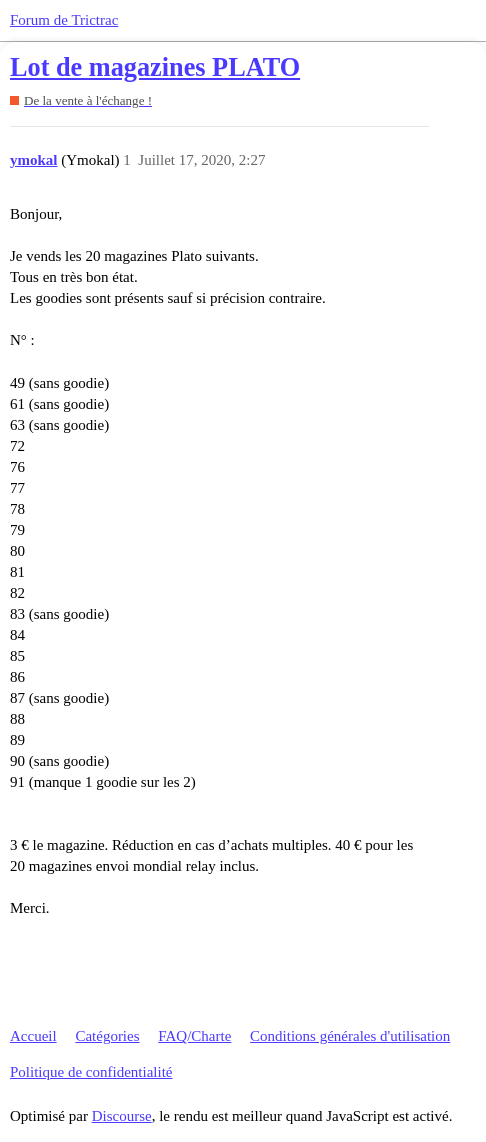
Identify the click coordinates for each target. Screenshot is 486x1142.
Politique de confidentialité (91, 1072)
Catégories (107, 1036)
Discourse (122, 1116)
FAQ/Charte (194, 1036)
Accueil (33, 1036)
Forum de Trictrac (64, 20)
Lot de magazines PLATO (155, 67)
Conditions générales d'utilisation (350, 1036)
